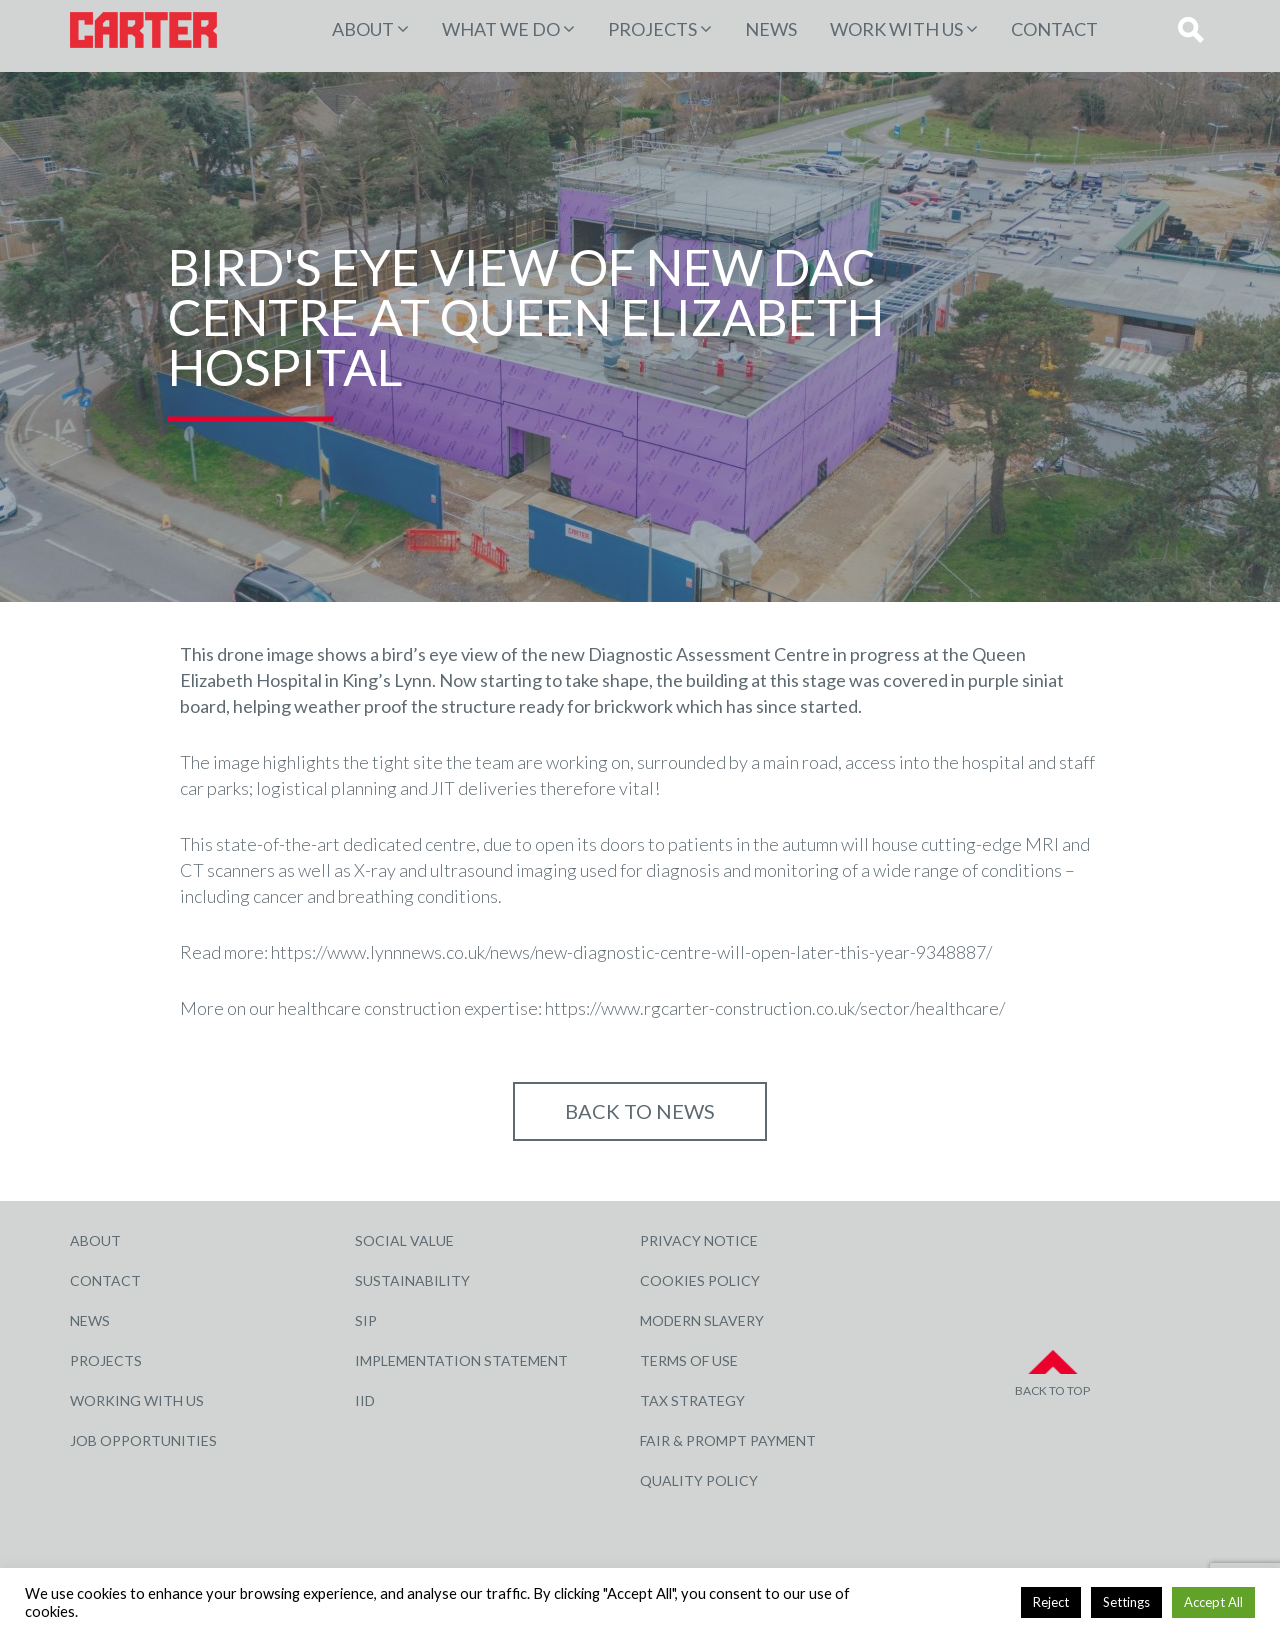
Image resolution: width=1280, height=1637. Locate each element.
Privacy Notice (699, 1240)
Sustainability (412, 1280)
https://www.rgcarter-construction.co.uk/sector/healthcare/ (775, 1008)
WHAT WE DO (501, 29)
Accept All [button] (1213, 1602)
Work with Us (896, 29)
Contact (1054, 29)
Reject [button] (1051, 1602)
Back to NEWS (640, 1111)
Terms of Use (689, 1360)
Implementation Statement (461, 1360)
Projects (106, 1360)
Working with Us (137, 1400)
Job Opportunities (143, 1440)
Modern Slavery (702, 1320)
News (771, 29)
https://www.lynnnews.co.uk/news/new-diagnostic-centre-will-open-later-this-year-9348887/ (631, 952)
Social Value (404, 1240)
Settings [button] (1126, 1602)
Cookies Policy (700, 1280)
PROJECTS (652, 29)
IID (365, 1400)
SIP (366, 1320)
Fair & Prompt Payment (728, 1440)
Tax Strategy (692, 1400)
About (363, 29)
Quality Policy (699, 1480)
